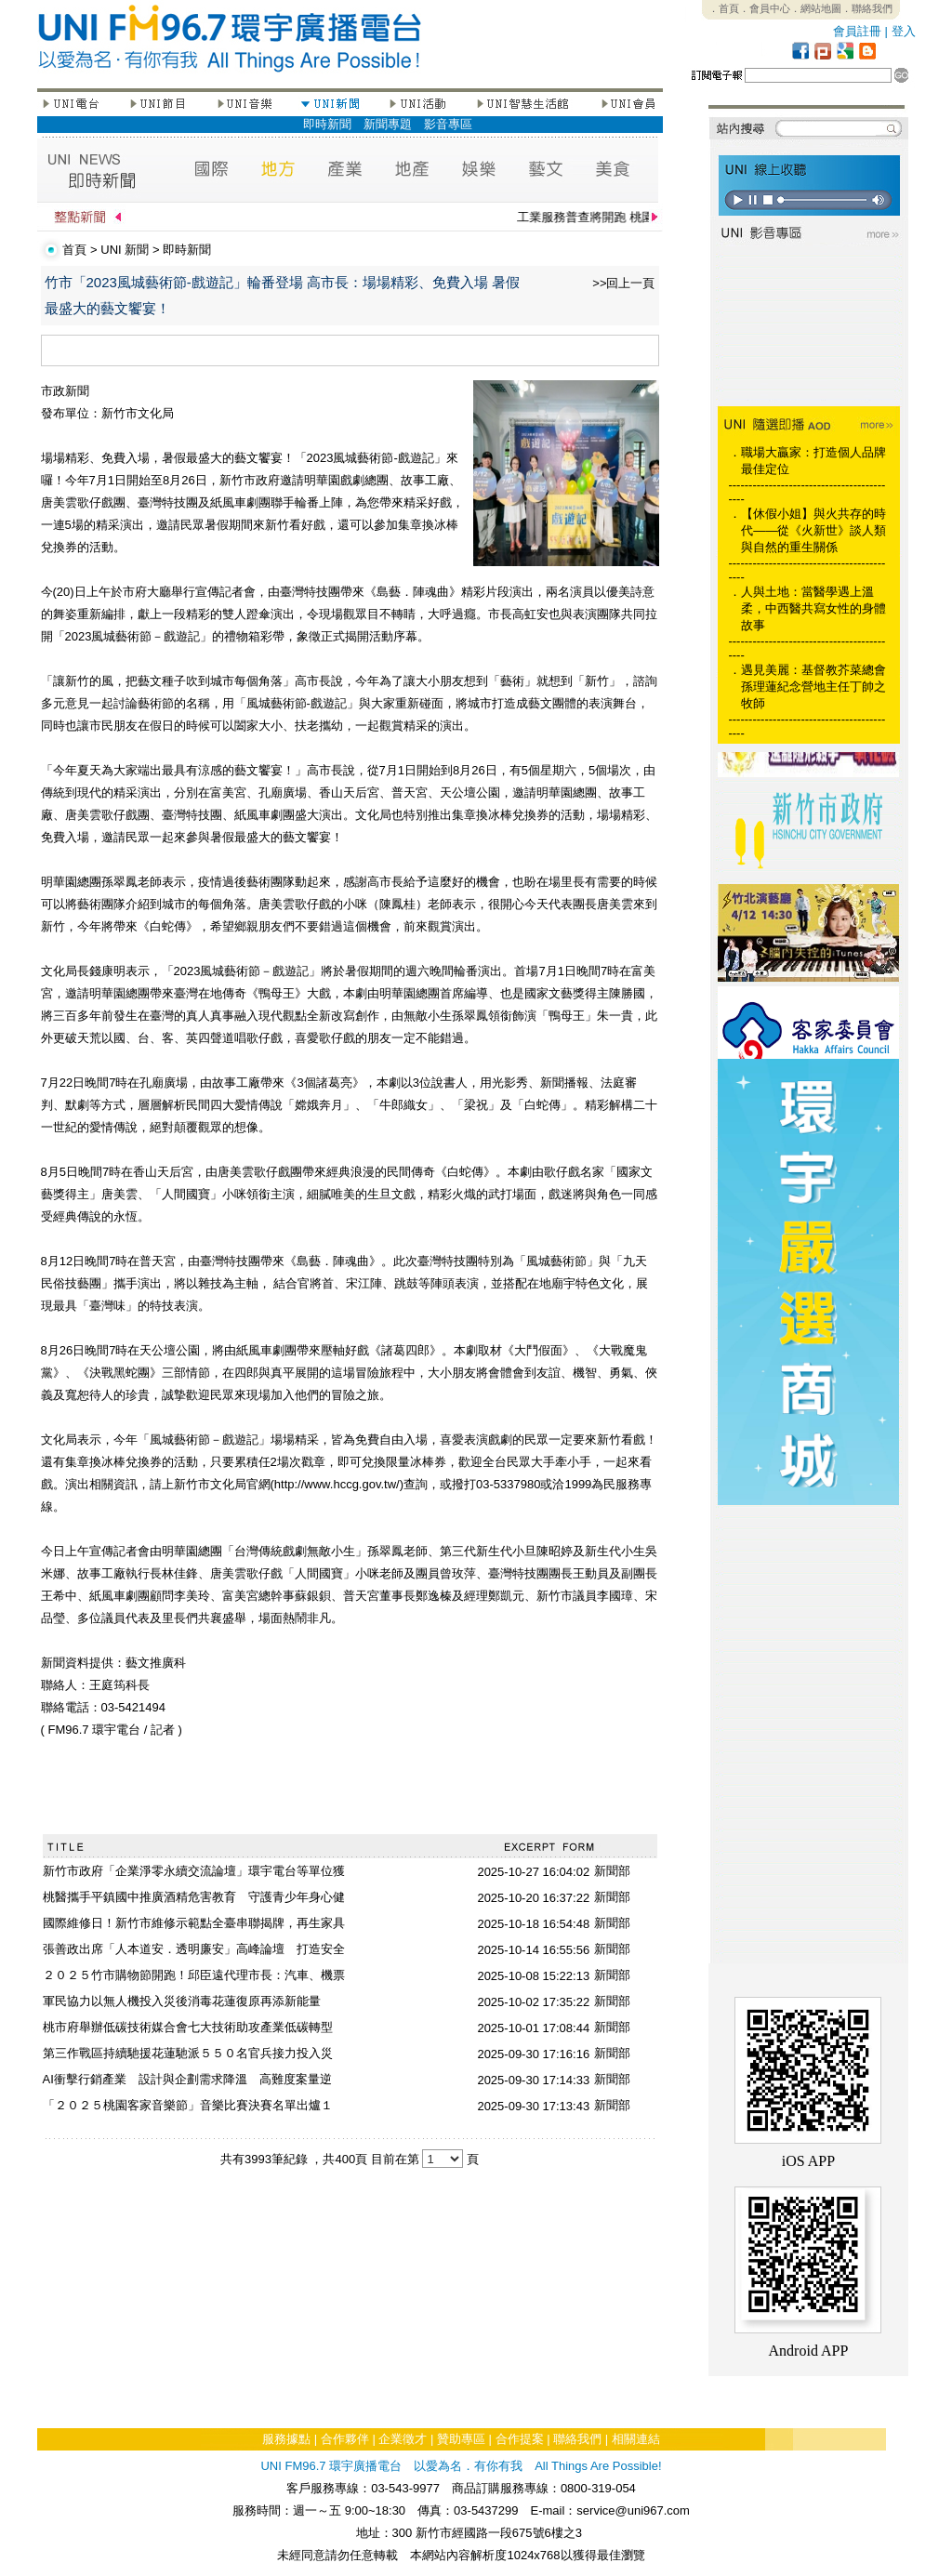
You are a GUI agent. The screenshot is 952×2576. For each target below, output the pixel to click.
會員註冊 (857, 31)
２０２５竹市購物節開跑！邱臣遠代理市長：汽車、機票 (194, 1975)
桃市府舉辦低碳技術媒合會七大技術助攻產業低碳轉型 (188, 2027)
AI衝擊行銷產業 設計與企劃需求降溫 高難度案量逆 (187, 2079)
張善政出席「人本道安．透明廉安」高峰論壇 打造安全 (194, 1949)
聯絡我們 (577, 2439)
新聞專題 (388, 124)
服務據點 (286, 2439)
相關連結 (636, 2439)
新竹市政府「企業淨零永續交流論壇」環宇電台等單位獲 (194, 1871)
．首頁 (723, 8)
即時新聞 (327, 124)
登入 (904, 31)
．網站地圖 (815, 8)
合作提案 (520, 2439)
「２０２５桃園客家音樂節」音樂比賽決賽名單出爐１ (188, 2105)
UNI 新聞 (124, 250)
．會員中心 (764, 8)
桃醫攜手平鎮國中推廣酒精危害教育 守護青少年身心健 (194, 1897)
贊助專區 (461, 2439)
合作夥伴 (345, 2439)
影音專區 (448, 124)
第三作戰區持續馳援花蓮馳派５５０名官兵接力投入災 (188, 2053)
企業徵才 (402, 2439)
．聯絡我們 (866, 8)
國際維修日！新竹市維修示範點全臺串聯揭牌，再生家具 (194, 1923)
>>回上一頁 (623, 283)
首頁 (74, 250)
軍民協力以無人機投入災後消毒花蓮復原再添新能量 (182, 2001)
